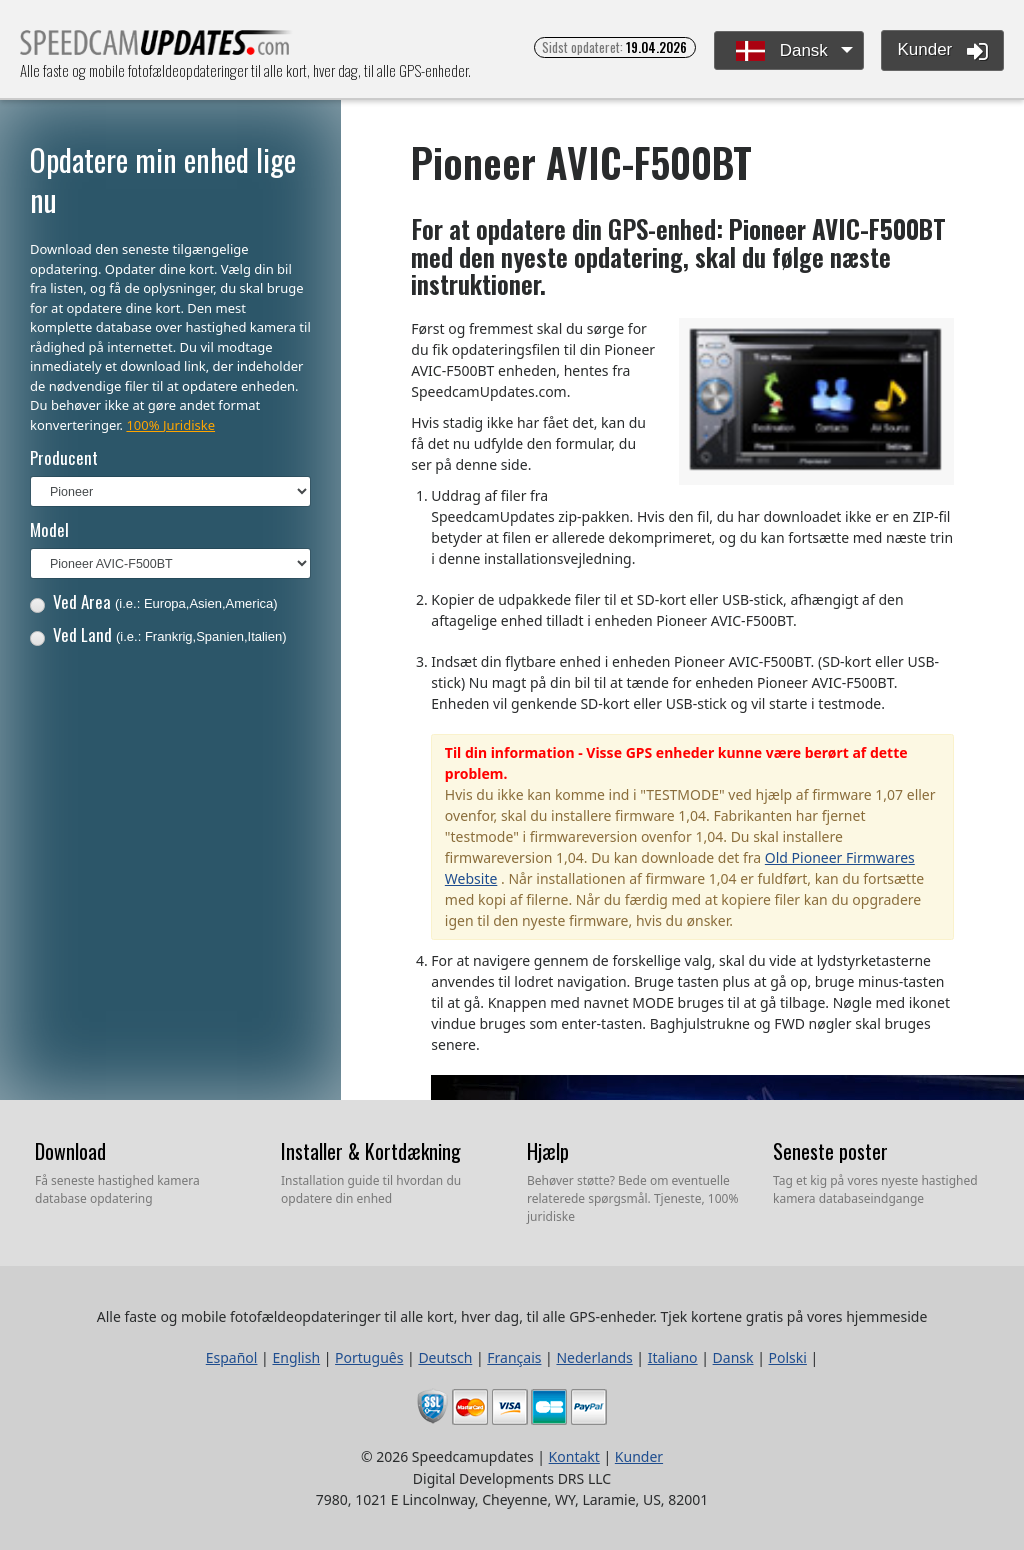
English (296, 1357)
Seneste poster (830, 1151)
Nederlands (594, 1357)
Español (232, 1357)
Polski (788, 1357)
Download (70, 1151)
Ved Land (158, 634)
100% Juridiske (170, 425)
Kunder (942, 51)
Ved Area (154, 601)
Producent (64, 457)
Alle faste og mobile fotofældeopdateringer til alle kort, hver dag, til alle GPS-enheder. (156, 48)
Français (514, 1357)
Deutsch (445, 1357)
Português (369, 1357)
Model (49, 529)
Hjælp (548, 1151)
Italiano (673, 1357)
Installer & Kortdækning (371, 1151)
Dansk (782, 51)
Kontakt (574, 1456)
